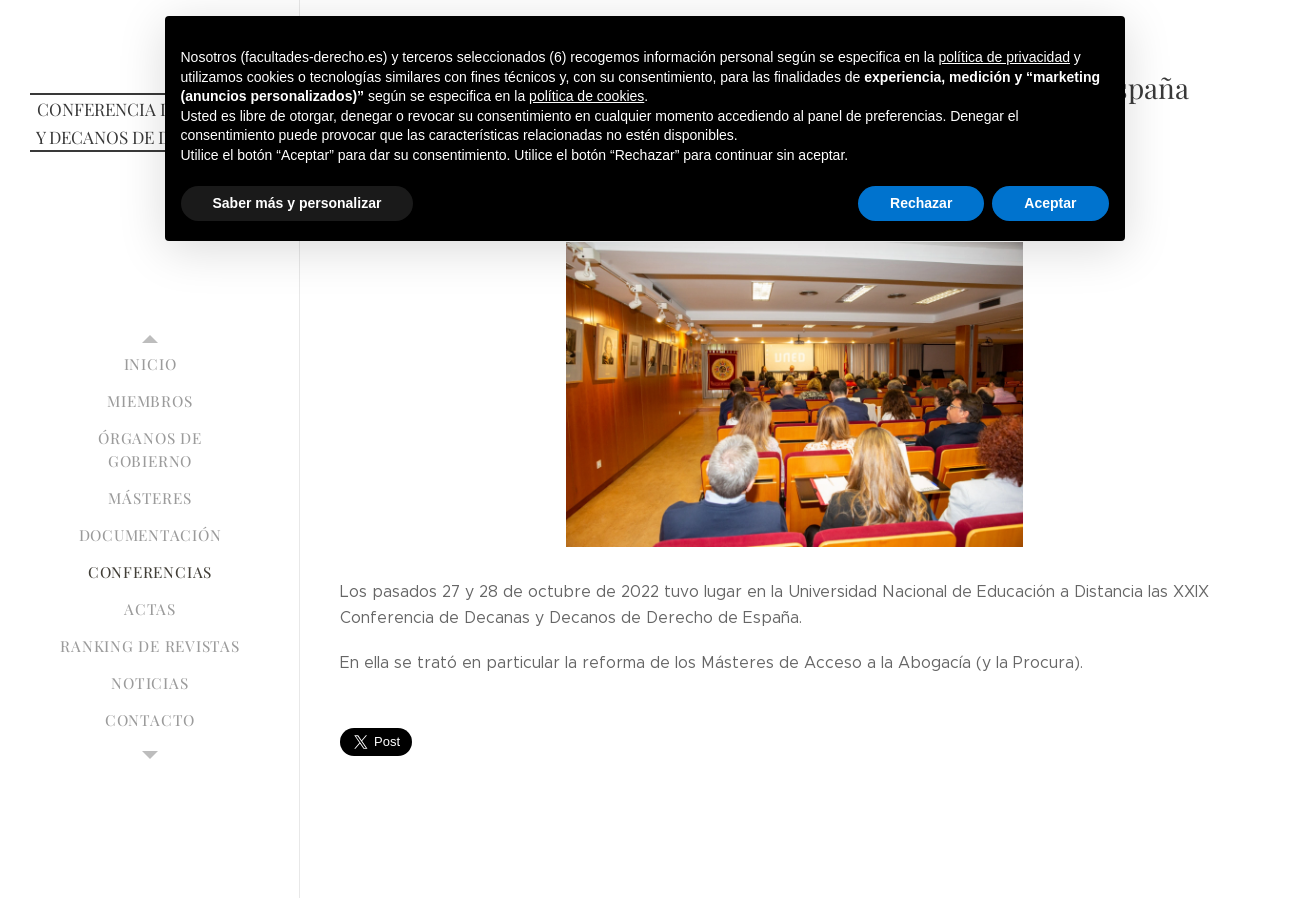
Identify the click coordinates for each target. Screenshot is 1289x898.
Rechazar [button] (921, 203)
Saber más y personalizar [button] (297, 203)
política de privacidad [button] (1004, 57)
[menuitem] (150, 364)
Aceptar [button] (1050, 203)
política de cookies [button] (586, 96)
